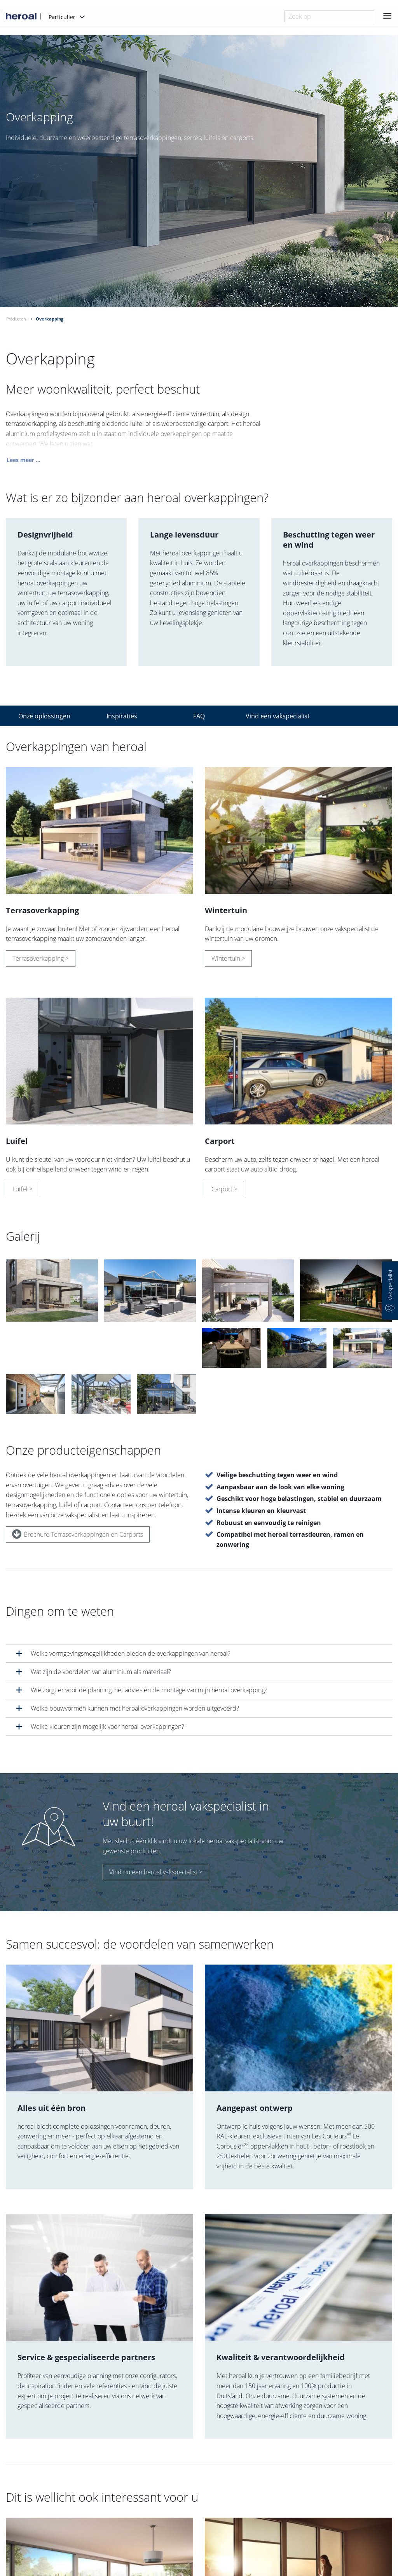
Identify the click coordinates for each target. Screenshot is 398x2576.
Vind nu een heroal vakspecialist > (155, 1872)
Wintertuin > (228, 959)
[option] (199, 171)
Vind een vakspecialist (278, 716)
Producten (16, 319)
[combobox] (329, 16)
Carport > (224, 1190)
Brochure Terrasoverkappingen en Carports (77, 1534)
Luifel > (22, 1190)
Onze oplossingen (44, 716)
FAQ (199, 716)
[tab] (199, 1653)
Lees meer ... (23, 460)
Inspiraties (121, 716)
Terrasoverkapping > (40, 959)
